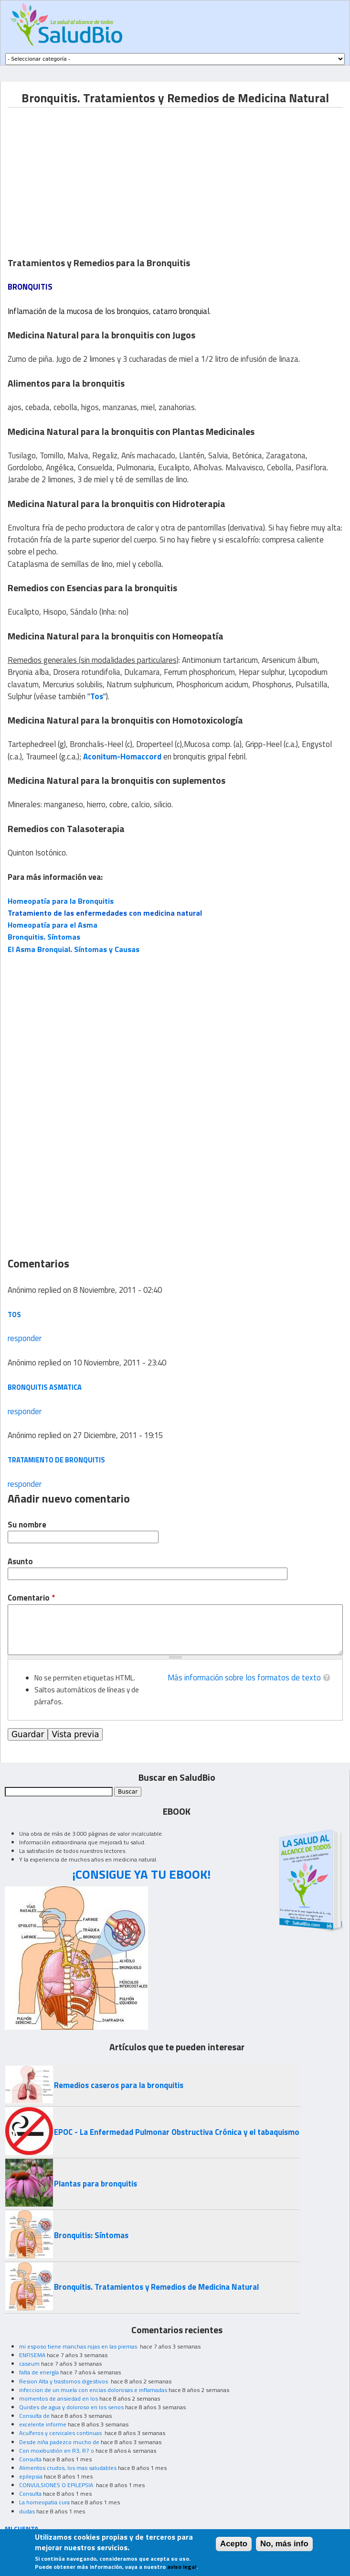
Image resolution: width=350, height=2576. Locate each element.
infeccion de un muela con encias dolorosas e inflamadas (93, 2389)
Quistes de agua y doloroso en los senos (71, 2407)
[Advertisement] (88, 174)
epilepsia (30, 2476)
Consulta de (34, 2415)
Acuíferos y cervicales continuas (61, 2432)
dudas (27, 2511)
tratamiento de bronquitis (56, 1459)
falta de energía (39, 2372)
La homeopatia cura (44, 2502)
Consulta (30, 2459)
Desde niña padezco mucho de (59, 2441)
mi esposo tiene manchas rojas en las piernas (78, 2346)
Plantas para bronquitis (95, 2183)
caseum (29, 2363)
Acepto (233, 2543)
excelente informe (42, 2424)
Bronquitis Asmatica (45, 1387)
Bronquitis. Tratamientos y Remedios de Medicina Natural (156, 2287)
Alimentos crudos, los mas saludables (68, 2467)
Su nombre (27, 1525)
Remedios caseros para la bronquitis (118, 2085)
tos (14, 1314)
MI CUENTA (22, 2528)
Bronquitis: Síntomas (91, 2235)
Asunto (20, 1562)
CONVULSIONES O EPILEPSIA (57, 2484)
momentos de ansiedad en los (58, 2398)
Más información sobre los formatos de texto (244, 1677)
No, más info (284, 2543)
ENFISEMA (32, 2355)
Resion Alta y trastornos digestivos (64, 2381)
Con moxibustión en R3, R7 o (56, 2450)
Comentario (31, 1598)
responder (25, 1338)
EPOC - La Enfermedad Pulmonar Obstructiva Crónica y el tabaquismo (176, 2132)
